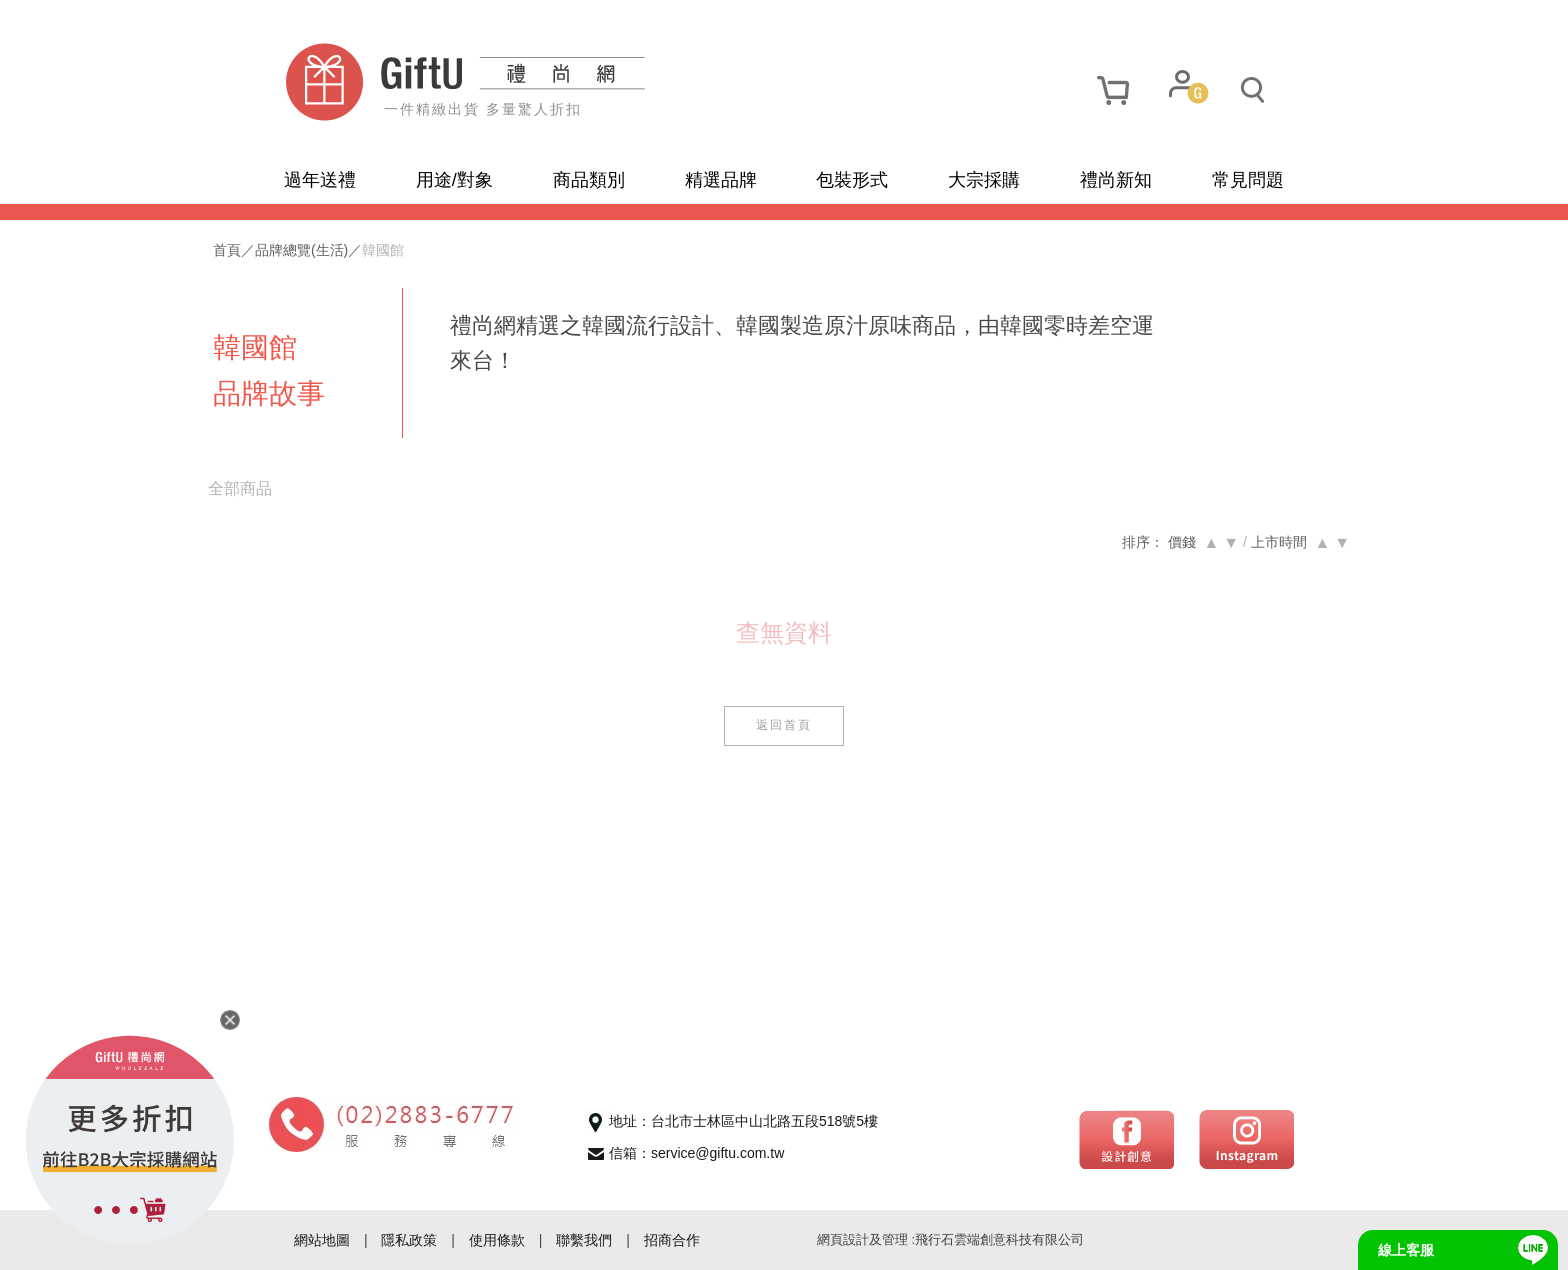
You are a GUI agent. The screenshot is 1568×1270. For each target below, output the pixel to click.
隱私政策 (409, 1240)
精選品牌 (721, 180)
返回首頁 (784, 725)
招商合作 (672, 1240)
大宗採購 (984, 180)
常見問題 (1248, 180)
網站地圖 (322, 1240)
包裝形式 (852, 180)
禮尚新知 (1116, 180)
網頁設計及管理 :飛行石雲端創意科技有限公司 (950, 1239)
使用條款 (497, 1240)
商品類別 (589, 180)
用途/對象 (454, 180)
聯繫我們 (584, 1240)
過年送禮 (320, 180)
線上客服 (1406, 1250)
